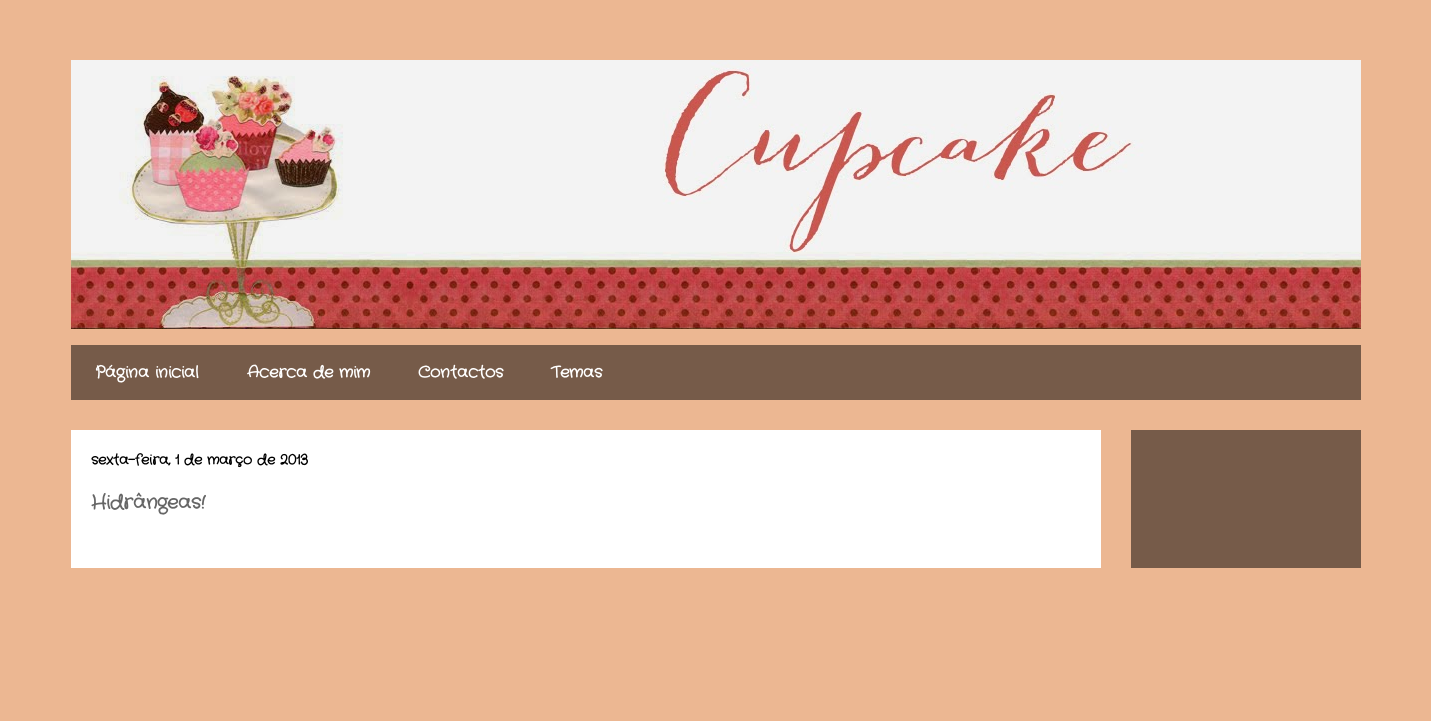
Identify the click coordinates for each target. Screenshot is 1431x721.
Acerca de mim (308, 372)
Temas (576, 372)
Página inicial (147, 372)
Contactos (460, 372)
